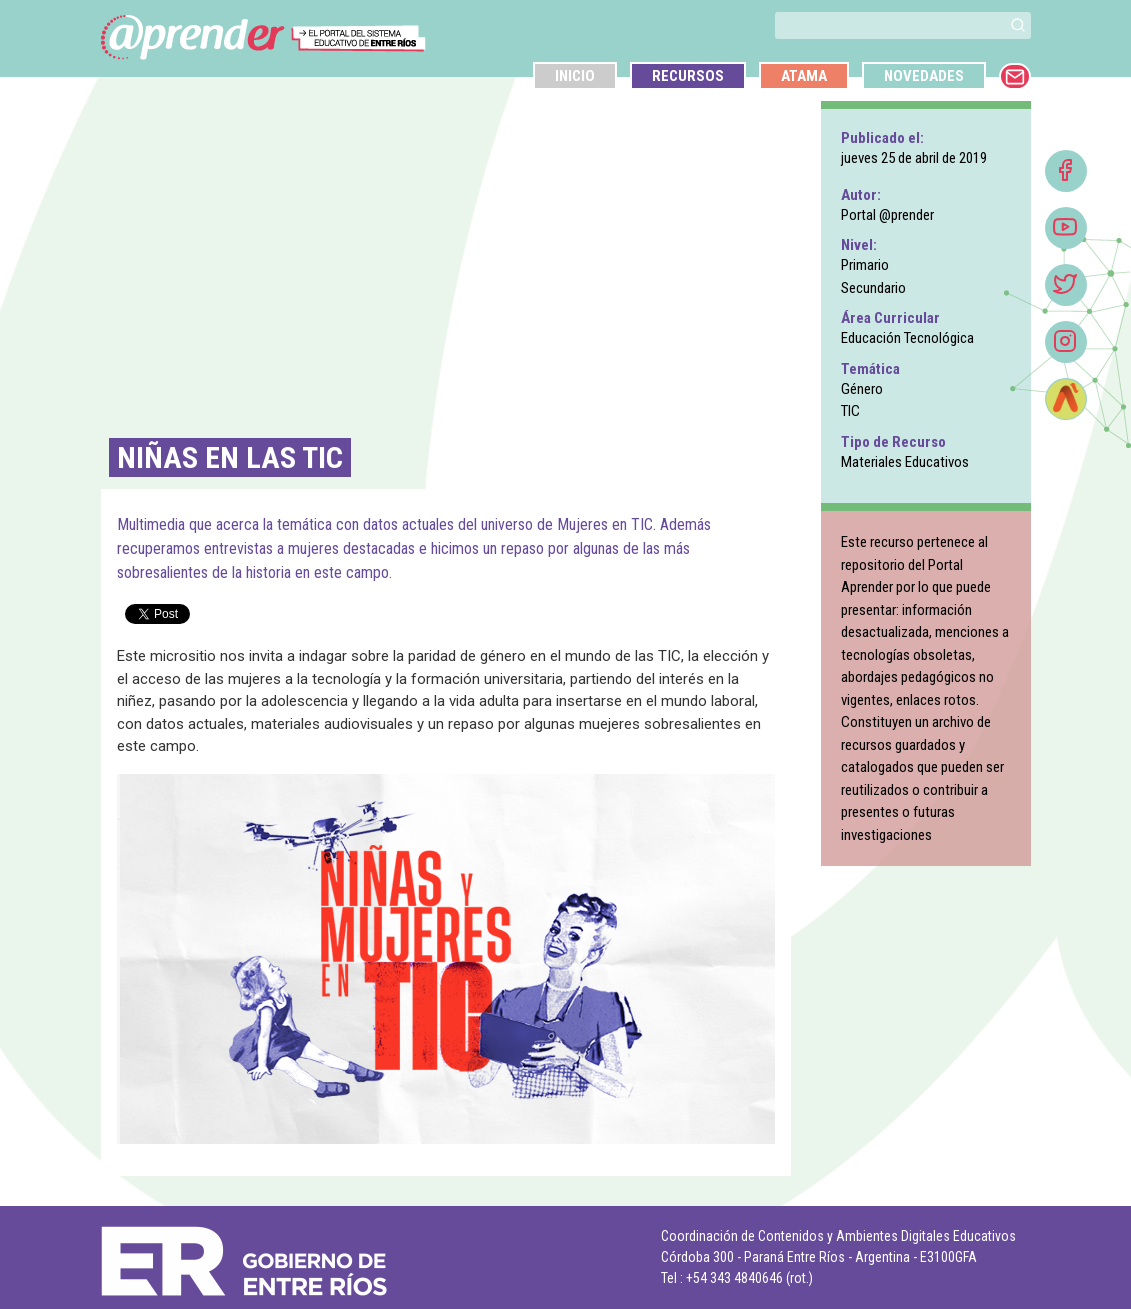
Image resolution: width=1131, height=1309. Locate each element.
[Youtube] (1066, 228)
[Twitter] (1066, 285)
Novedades (924, 76)
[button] (1018, 25)
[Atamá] (1066, 399)
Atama (804, 76)
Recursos (688, 76)
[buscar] (890, 25)
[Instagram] (1066, 342)
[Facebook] (1066, 171)
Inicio (575, 76)
